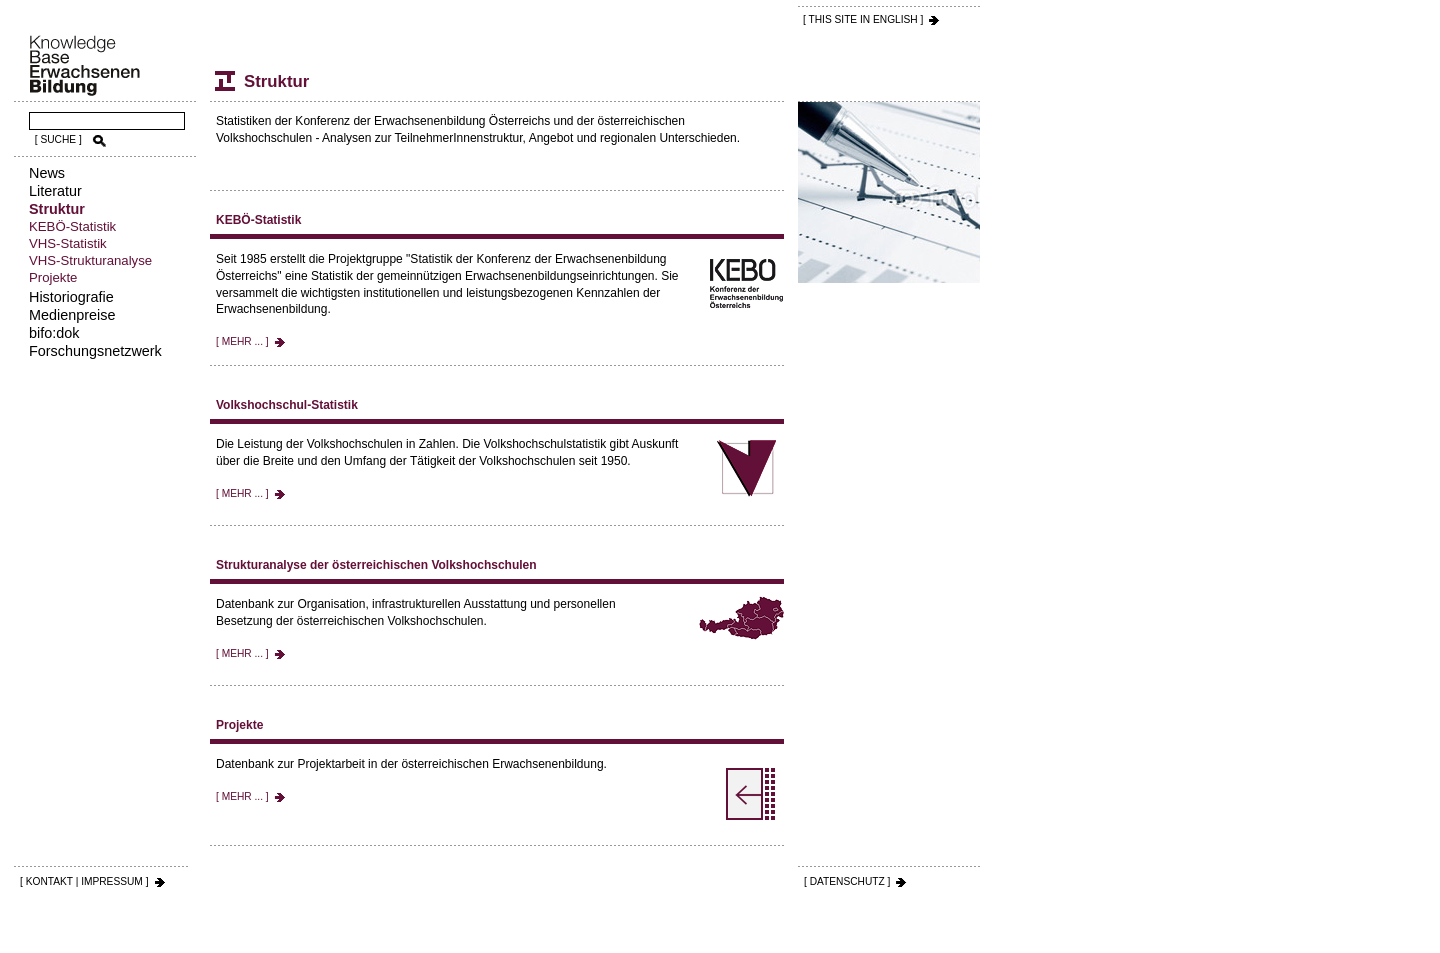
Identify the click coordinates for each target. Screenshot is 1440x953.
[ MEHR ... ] (242, 341)
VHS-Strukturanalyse (90, 260)
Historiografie (71, 297)
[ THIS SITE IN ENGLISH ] (863, 19)
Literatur (55, 191)
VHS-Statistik (68, 243)
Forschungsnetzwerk (95, 351)
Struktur (57, 209)
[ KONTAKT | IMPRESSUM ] (84, 881)
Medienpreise (72, 315)
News (47, 173)
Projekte (53, 277)
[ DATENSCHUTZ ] (847, 881)
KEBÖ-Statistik (72, 226)
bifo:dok (54, 333)
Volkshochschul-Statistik (287, 405)
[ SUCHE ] (58, 139)
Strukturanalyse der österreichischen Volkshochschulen (376, 565)
